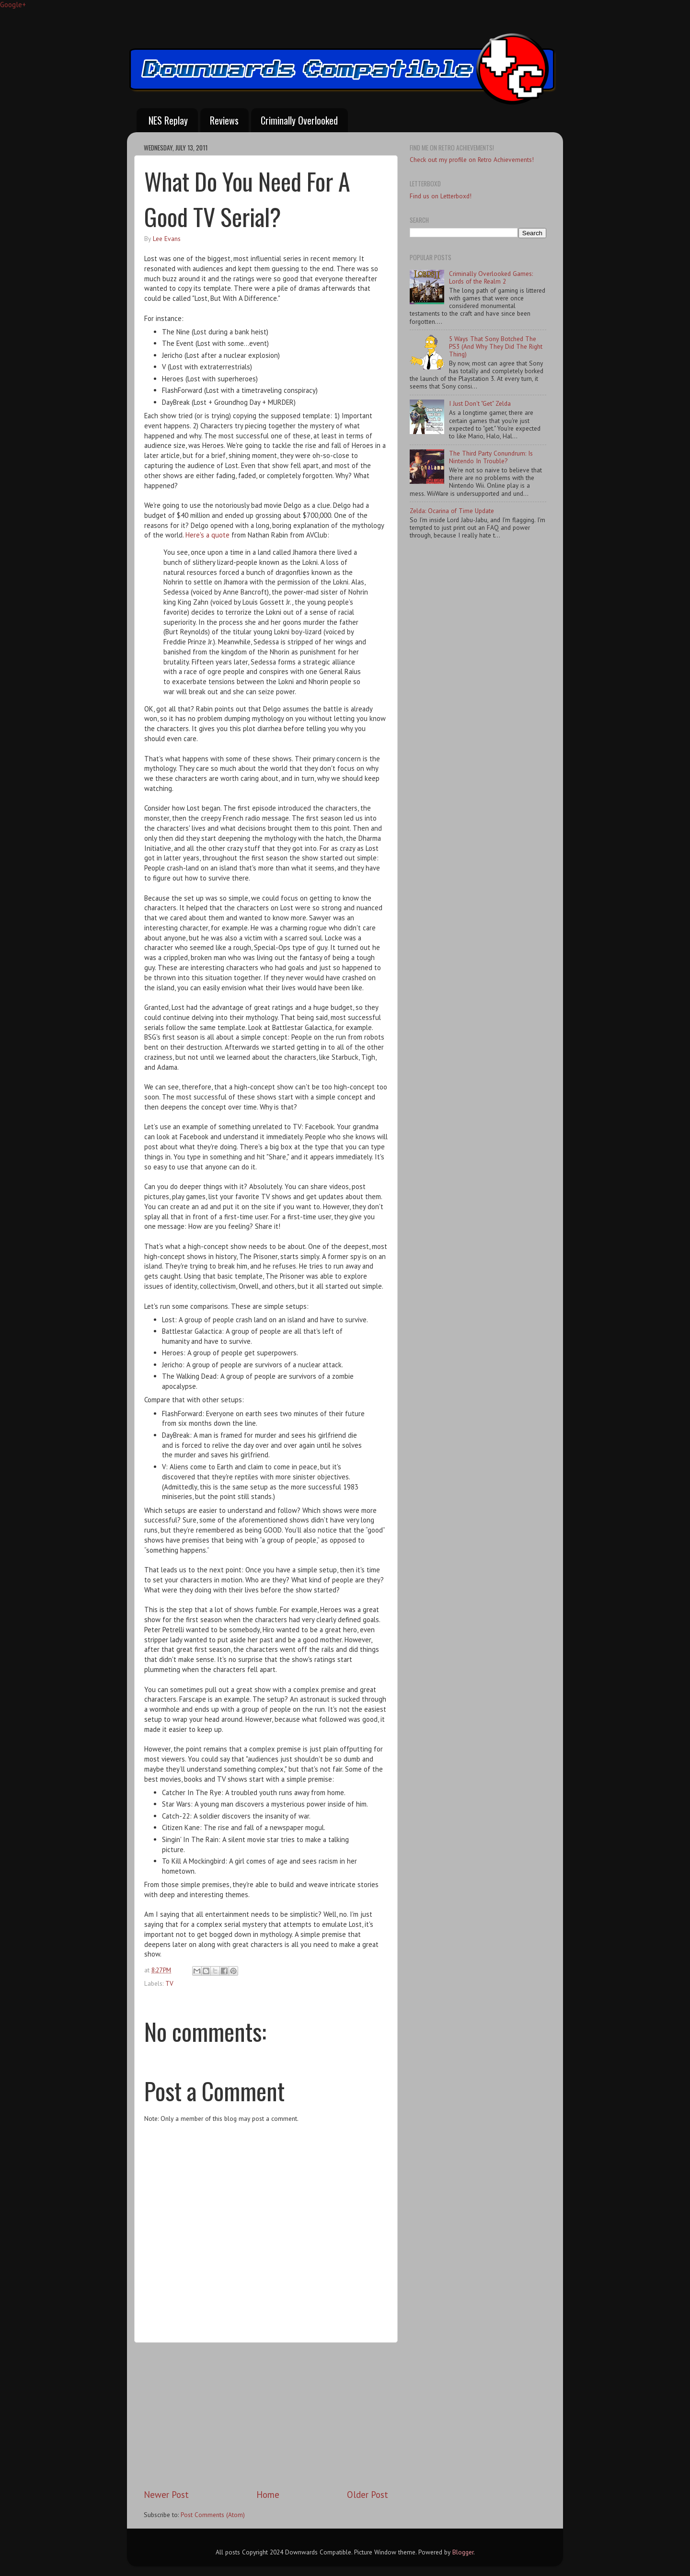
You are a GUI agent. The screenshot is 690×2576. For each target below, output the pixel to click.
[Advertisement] (266, 2415)
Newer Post (166, 2494)
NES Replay (168, 120)
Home (267, 2494)
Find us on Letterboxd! (441, 196)
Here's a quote (207, 534)
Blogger (462, 2552)
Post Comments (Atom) (213, 2514)
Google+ (13, 4)
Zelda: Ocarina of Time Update (452, 510)
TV (169, 1983)
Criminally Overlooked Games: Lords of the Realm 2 (491, 277)
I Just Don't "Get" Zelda (480, 403)
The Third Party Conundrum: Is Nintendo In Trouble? (491, 457)
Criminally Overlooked (299, 120)
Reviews (224, 120)
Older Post (367, 2494)
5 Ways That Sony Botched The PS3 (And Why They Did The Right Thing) (495, 346)
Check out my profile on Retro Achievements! (472, 159)
